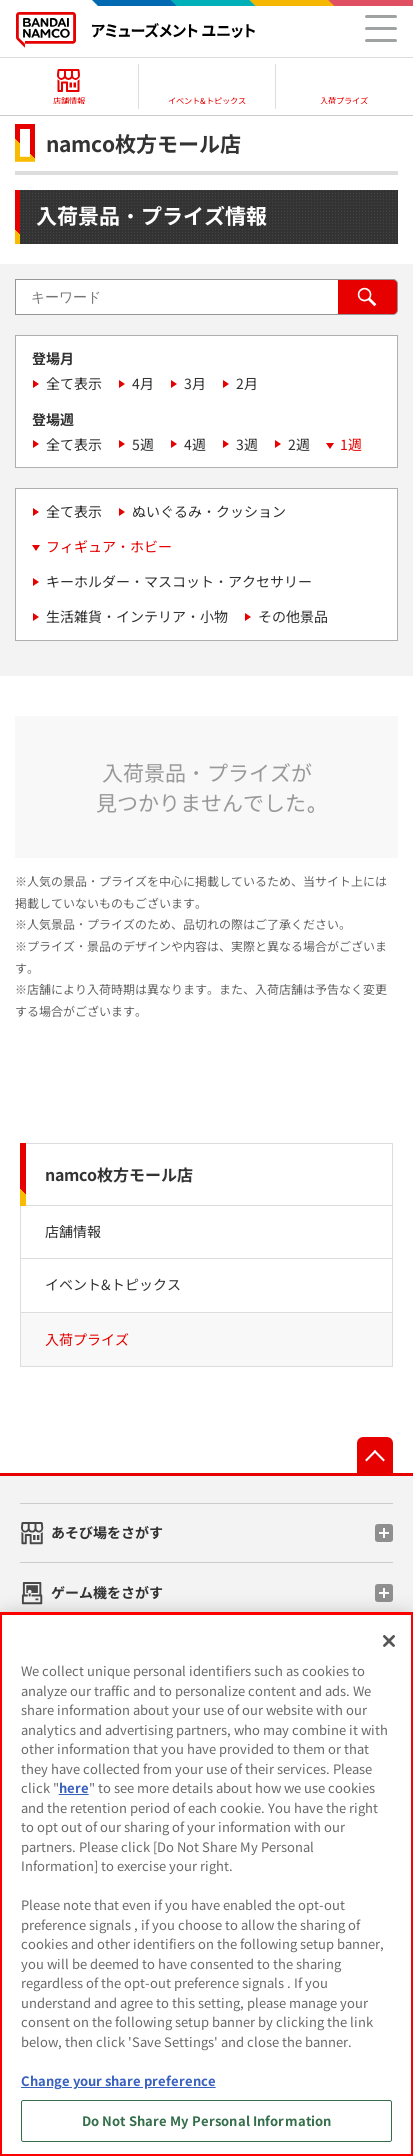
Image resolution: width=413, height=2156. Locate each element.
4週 (195, 444)
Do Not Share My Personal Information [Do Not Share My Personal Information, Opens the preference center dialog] (207, 2120)
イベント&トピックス (113, 1284)
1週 (351, 444)
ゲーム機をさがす (107, 1592)
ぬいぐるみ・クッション (209, 511)
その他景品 (293, 616)
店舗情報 (73, 1231)
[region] (206, 1884)
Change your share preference (118, 2080)
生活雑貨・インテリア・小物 (137, 616)
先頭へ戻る (375, 1455)
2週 (299, 444)
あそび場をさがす (107, 1532)
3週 (247, 444)
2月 (247, 383)
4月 (143, 383)
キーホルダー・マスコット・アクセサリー (179, 581)
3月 (195, 383)
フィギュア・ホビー (109, 546)
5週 (143, 444)
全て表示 (74, 383)
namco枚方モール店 (119, 1174)
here (74, 1787)
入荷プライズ (87, 1339)
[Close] (389, 1641)
